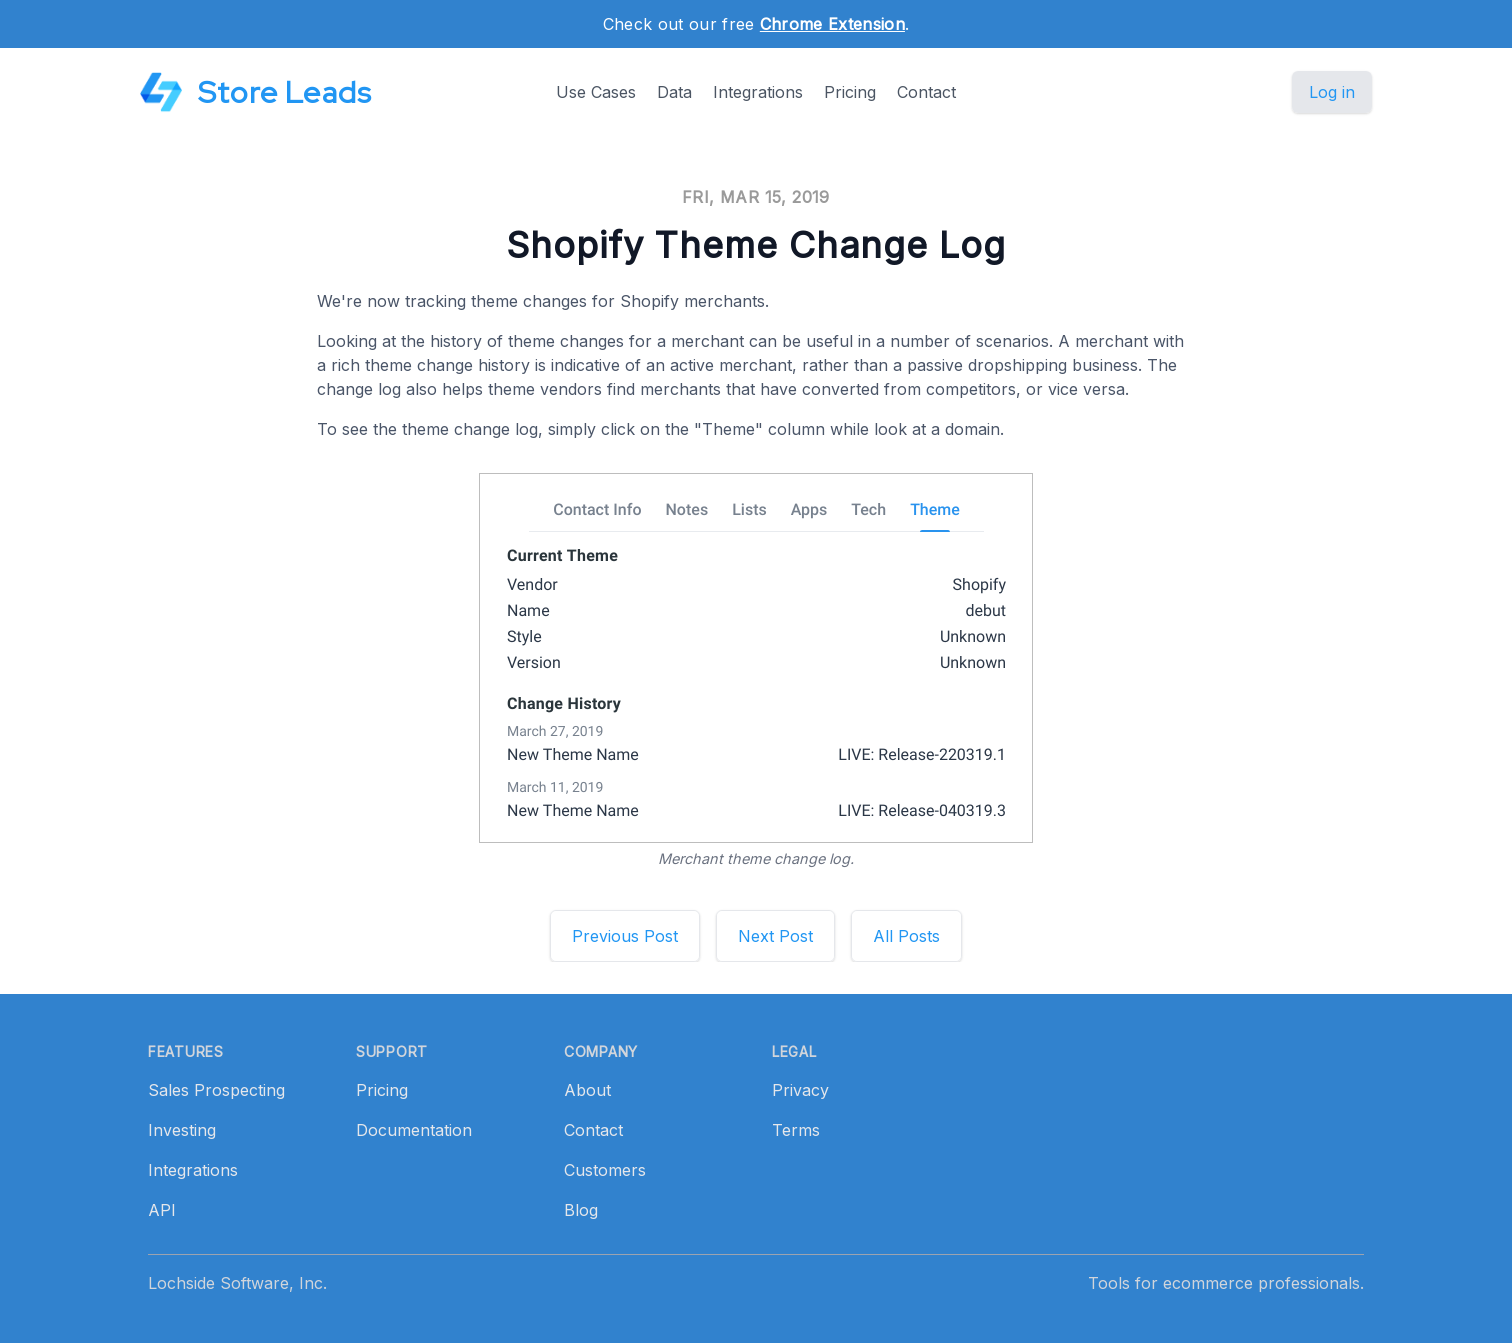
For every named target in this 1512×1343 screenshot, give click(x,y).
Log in (1332, 92)
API (162, 1210)
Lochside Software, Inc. (237, 1283)
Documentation (414, 1130)
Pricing (850, 92)
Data (674, 92)
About (587, 1090)
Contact (926, 92)
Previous (625, 936)
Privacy (800, 1090)
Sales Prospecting (216, 1090)
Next (775, 936)
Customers (605, 1170)
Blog (581, 1210)
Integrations (758, 92)
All (906, 936)
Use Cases (596, 92)
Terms (796, 1130)
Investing (182, 1130)
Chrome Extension (832, 24)
